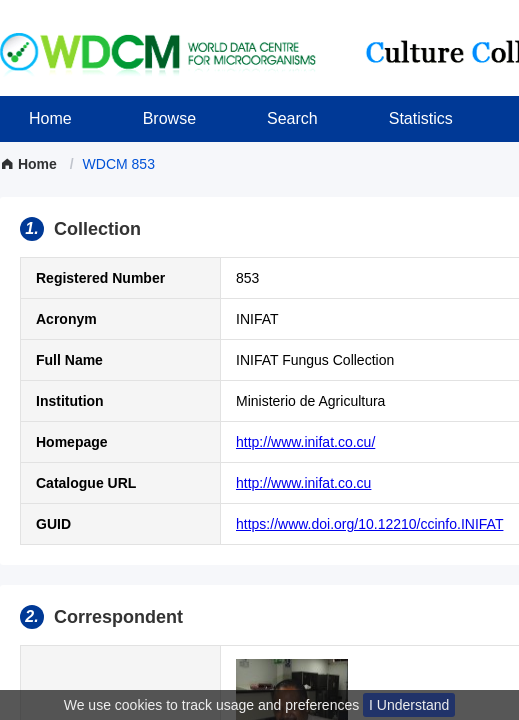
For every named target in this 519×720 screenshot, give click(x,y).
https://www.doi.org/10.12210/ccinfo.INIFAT (369, 524)
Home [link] (30, 164)
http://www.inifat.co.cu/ (305, 442)
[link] (119, 164)
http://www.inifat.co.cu (303, 483)
